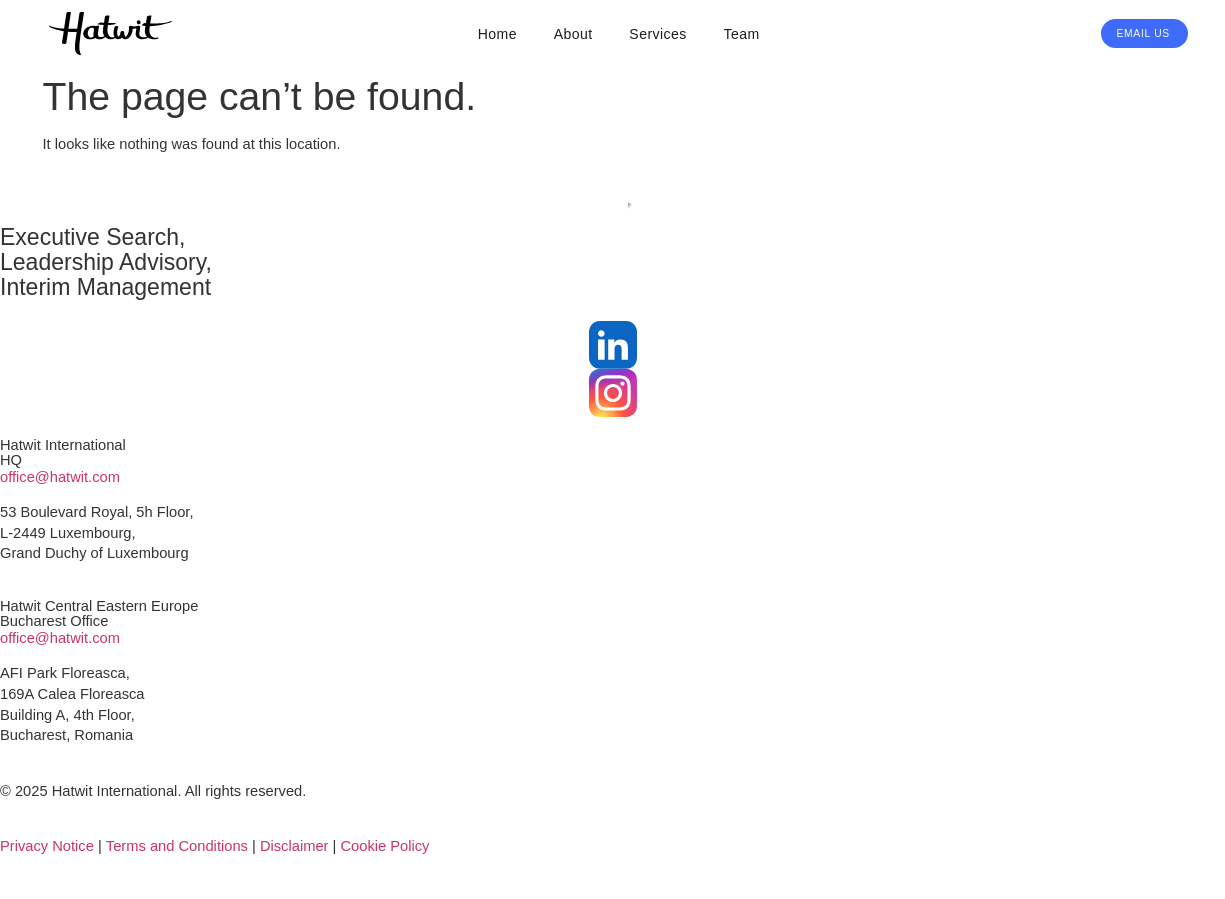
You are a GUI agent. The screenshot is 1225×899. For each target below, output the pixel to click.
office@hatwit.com (60, 477)
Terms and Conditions (177, 846)
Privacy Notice (47, 846)
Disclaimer (294, 846)
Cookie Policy (384, 846)
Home (497, 34)
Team (741, 34)
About (573, 34)
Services (657, 34)
